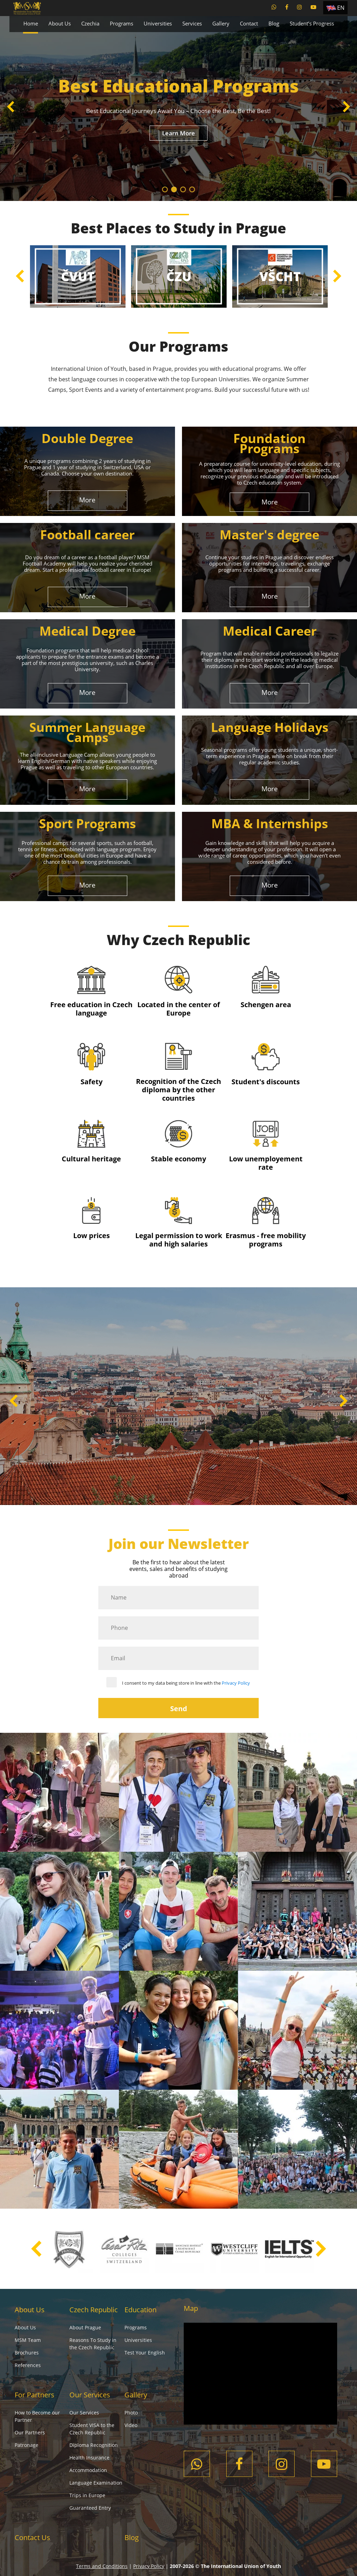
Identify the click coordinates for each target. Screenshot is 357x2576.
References (28, 2365)
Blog (273, 23)
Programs (121, 23)
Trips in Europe (87, 2495)
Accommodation (88, 2470)
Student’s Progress (312, 23)
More (87, 499)
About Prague (85, 2327)
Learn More (178, 133)
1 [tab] (165, 189)
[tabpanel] (178, 108)
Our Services (89, 2394)
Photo (131, 2412)
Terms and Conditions (102, 2566)
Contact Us (32, 2537)
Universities (158, 23)
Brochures (27, 2352)
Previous (10, 108)
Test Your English (144, 2352)
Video (130, 2425)
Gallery (220, 23)
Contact (249, 23)
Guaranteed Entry (90, 2507)
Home (30, 23)
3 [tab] (183, 189)
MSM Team (28, 2340)
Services (192, 23)
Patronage (26, 2445)
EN (340, 8)
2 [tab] (174, 189)
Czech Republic (93, 2309)
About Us (59, 23)
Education (140, 2309)
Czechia (90, 23)
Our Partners (30, 2432)
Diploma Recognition (93, 2445)
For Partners (34, 2394)
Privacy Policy (236, 1683)
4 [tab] (192, 189)
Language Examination (95, 2482)
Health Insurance (89, 2457)
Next (346, 108)
